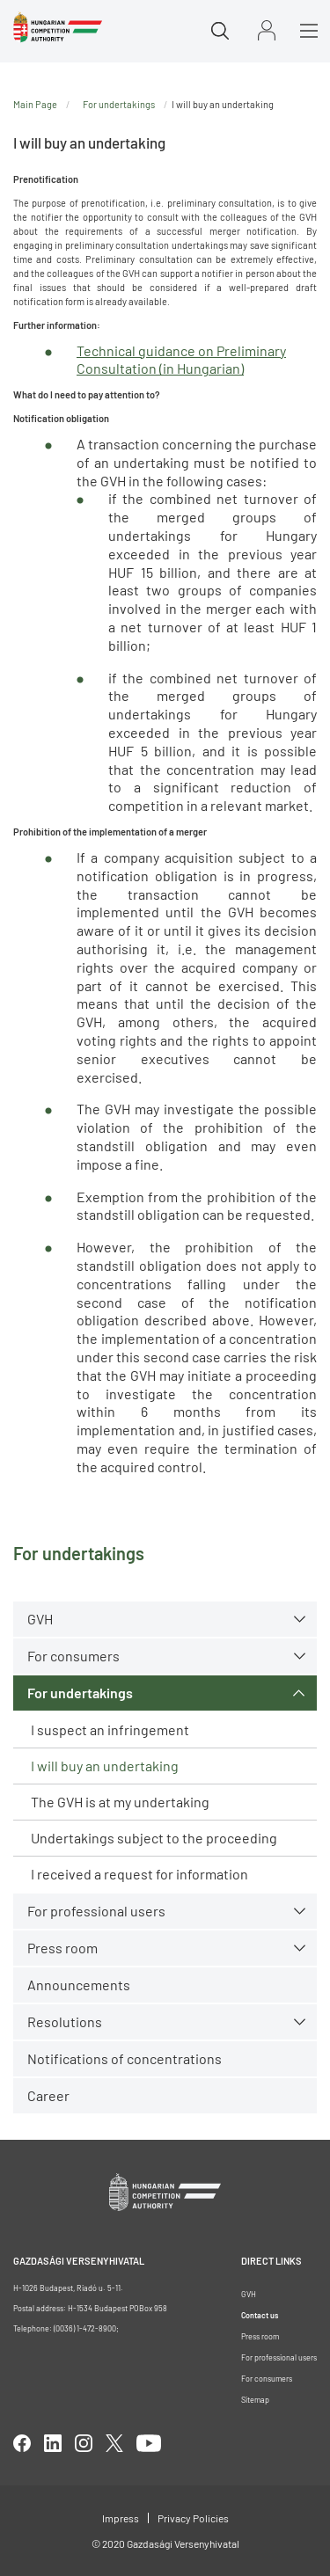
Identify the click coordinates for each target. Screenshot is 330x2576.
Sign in (266, 30)
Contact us (259, 2315)
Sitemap (255, 2400)
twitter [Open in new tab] (114, 2443)
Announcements (78, 1984)
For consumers (73, 1655)
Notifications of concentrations (124, 2058)
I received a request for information (139, 1873)
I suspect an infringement (110, 1729)
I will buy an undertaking (105, 1765)
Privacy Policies (193, 2518)
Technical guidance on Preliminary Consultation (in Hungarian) (181, 359)
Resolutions (64, 2021)
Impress (120, 2518)
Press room (62, 1947)
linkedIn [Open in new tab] (53, 2443)
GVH (40, 1618)
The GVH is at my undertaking (120, 1801)
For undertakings (80, 1692)
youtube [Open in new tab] (148, 2443)
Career (48, 2095)
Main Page (35, 104)
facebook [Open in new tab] (22, 2443)
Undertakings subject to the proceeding (154, 1837)
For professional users (96, 1910)
